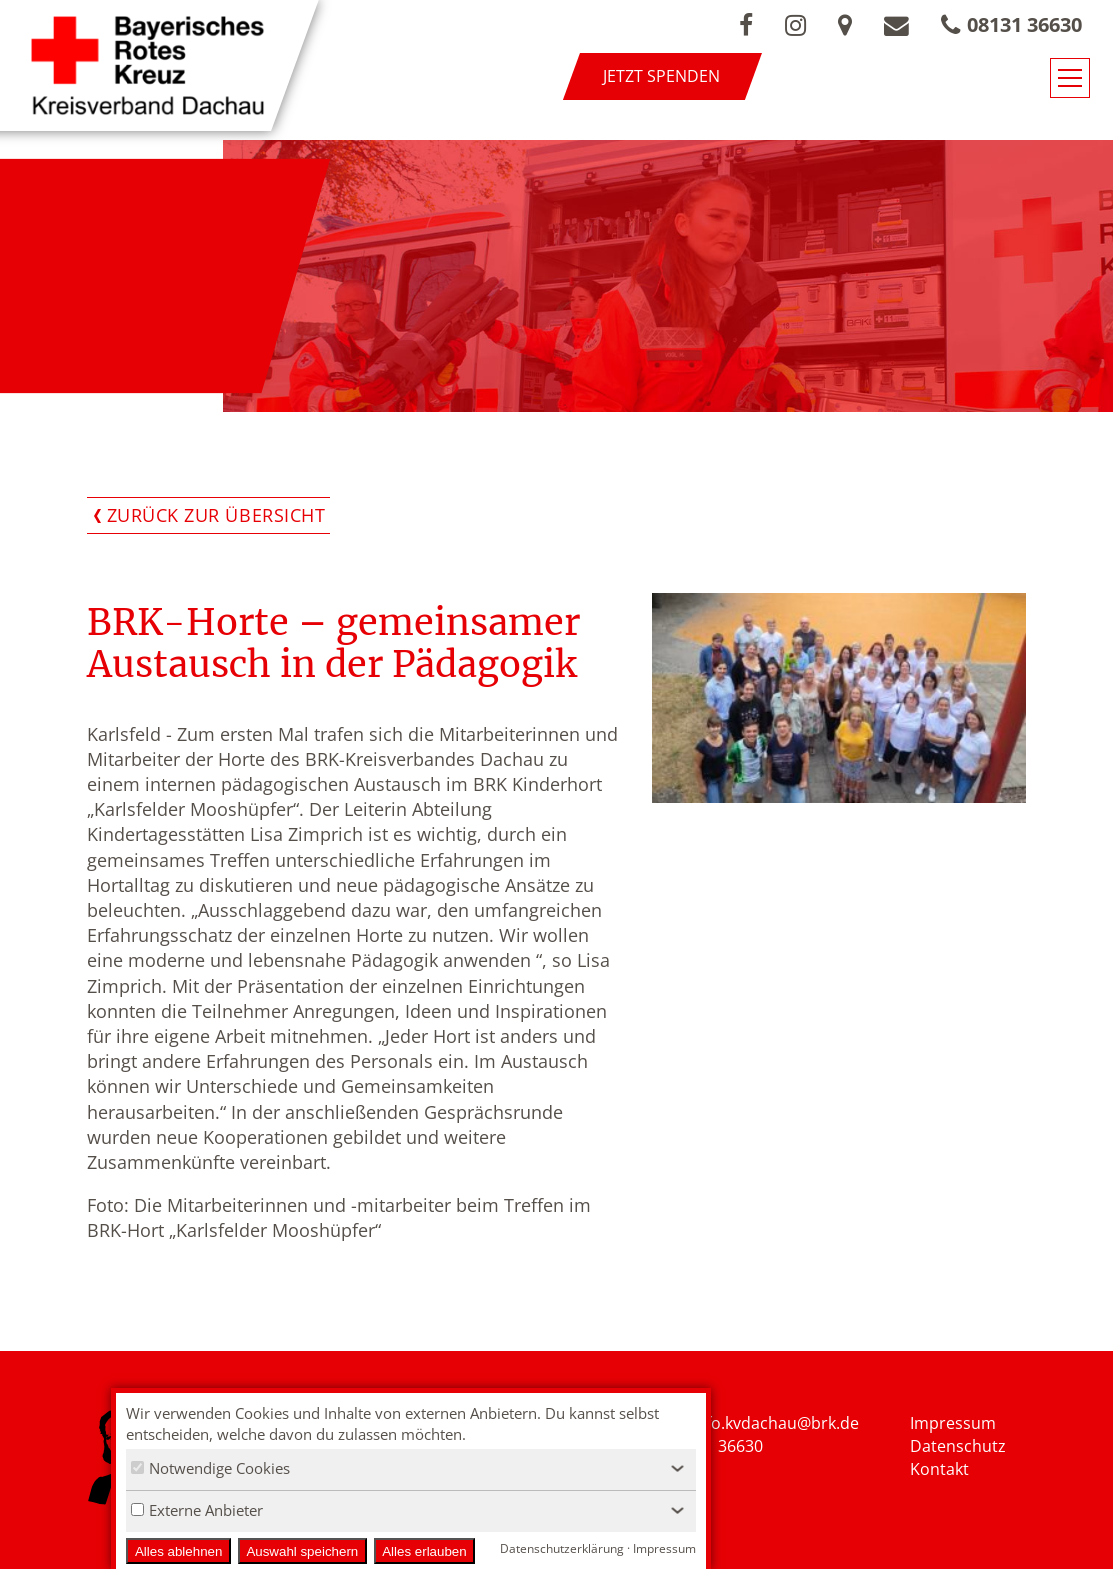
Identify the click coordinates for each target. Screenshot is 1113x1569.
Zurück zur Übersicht (216, 515)
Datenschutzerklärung (562, 1548)
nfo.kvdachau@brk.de (777, 1423)
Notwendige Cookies (210, 1468)
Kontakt (939, 1469)
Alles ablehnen (178, 1551)
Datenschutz (958, 1446)
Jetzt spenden (661, 76)
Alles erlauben (424, 1551)
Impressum (953, 1423)
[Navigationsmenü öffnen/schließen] (1070, 78)
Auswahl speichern (302, 1551)
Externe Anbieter (197, 1510)
